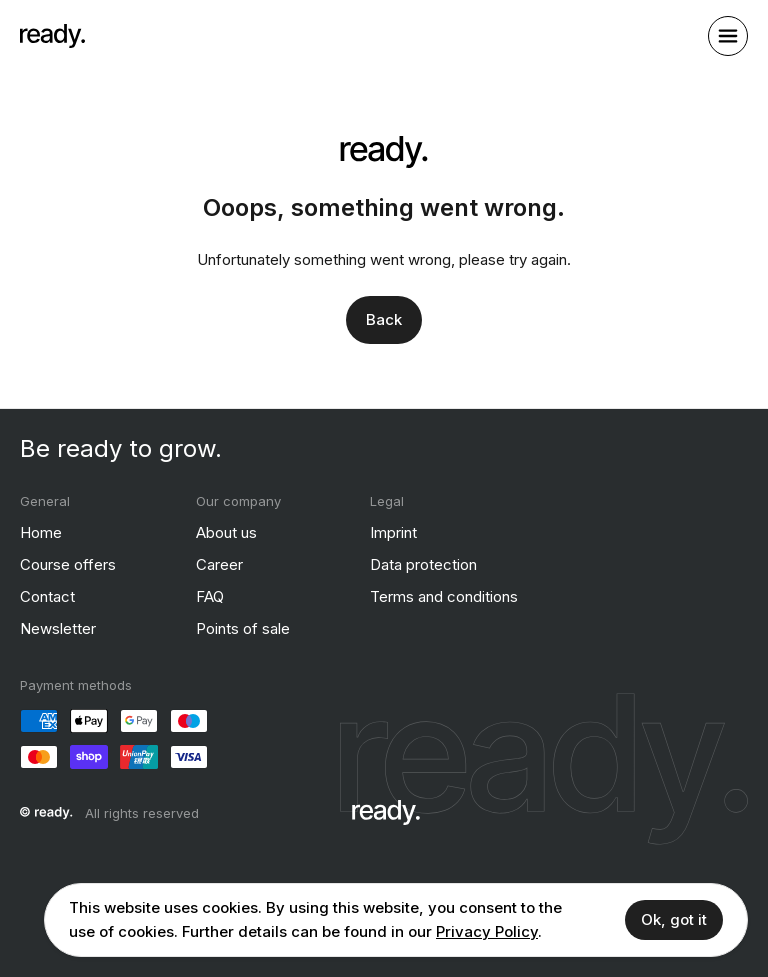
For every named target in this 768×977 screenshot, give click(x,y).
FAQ (210, 596)
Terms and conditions (444, 596)
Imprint (393, 532)
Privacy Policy (487, 931)
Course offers (68, 564)
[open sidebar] (728, 36)
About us (226, 532)
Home (41, 532)
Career (219, 564)
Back (384, 319)
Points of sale (243, 628)
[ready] (52, 36)
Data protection (423, 564)
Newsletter (58, 628)
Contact (47, 596)
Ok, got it (674, 919)
